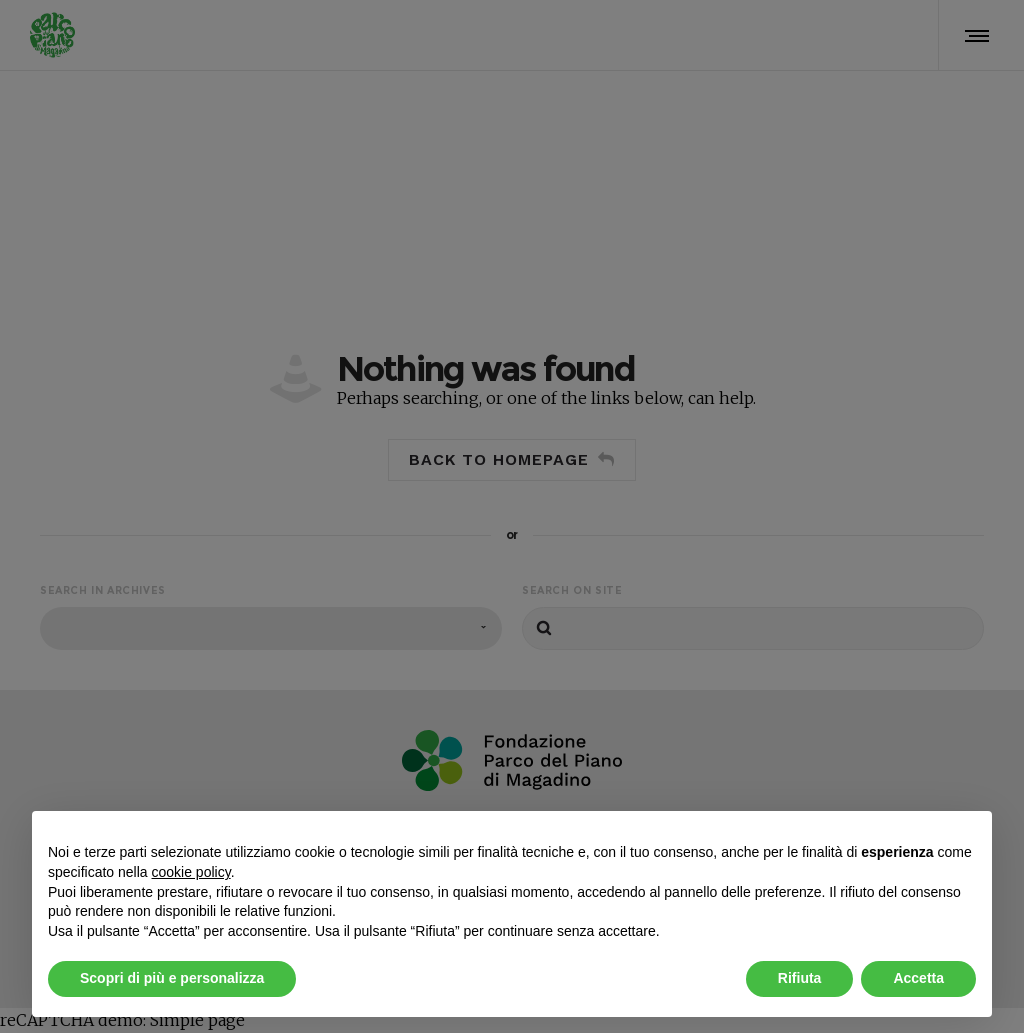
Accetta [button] (918, 978)
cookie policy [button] (191, 872)
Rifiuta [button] (800, 978)
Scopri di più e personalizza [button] (172, 978)
